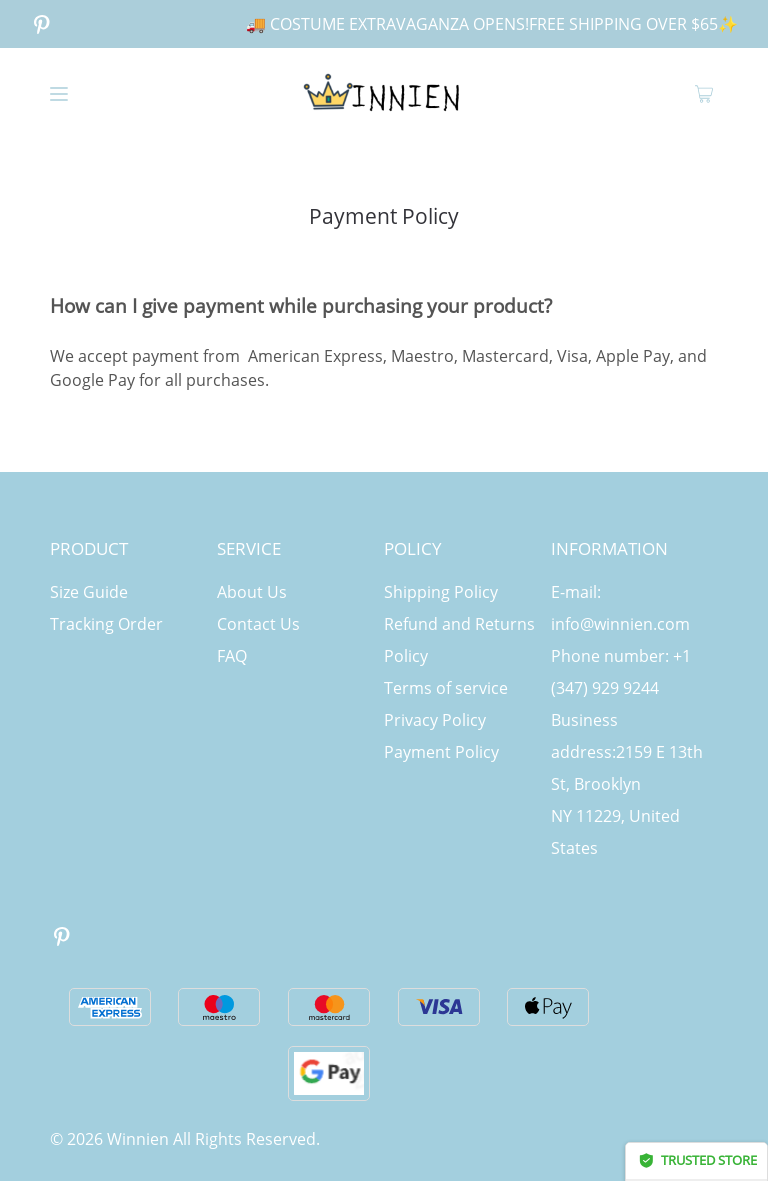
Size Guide (89, 592)
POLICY (413, 548)
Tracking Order (106, 624)
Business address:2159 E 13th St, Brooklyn (627, 752)
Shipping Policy (441, 592)
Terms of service (446, 688)
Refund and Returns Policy (459, 640)
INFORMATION (609, 548)
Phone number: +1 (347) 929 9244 (621, 672)
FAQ (232, 656)
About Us (252, 592)
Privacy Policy (435, 720)
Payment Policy (441, 752)
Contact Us (258, 624)
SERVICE (249, 548)
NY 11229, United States (615, 832)
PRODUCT (89, 548)
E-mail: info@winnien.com (620, 608)
